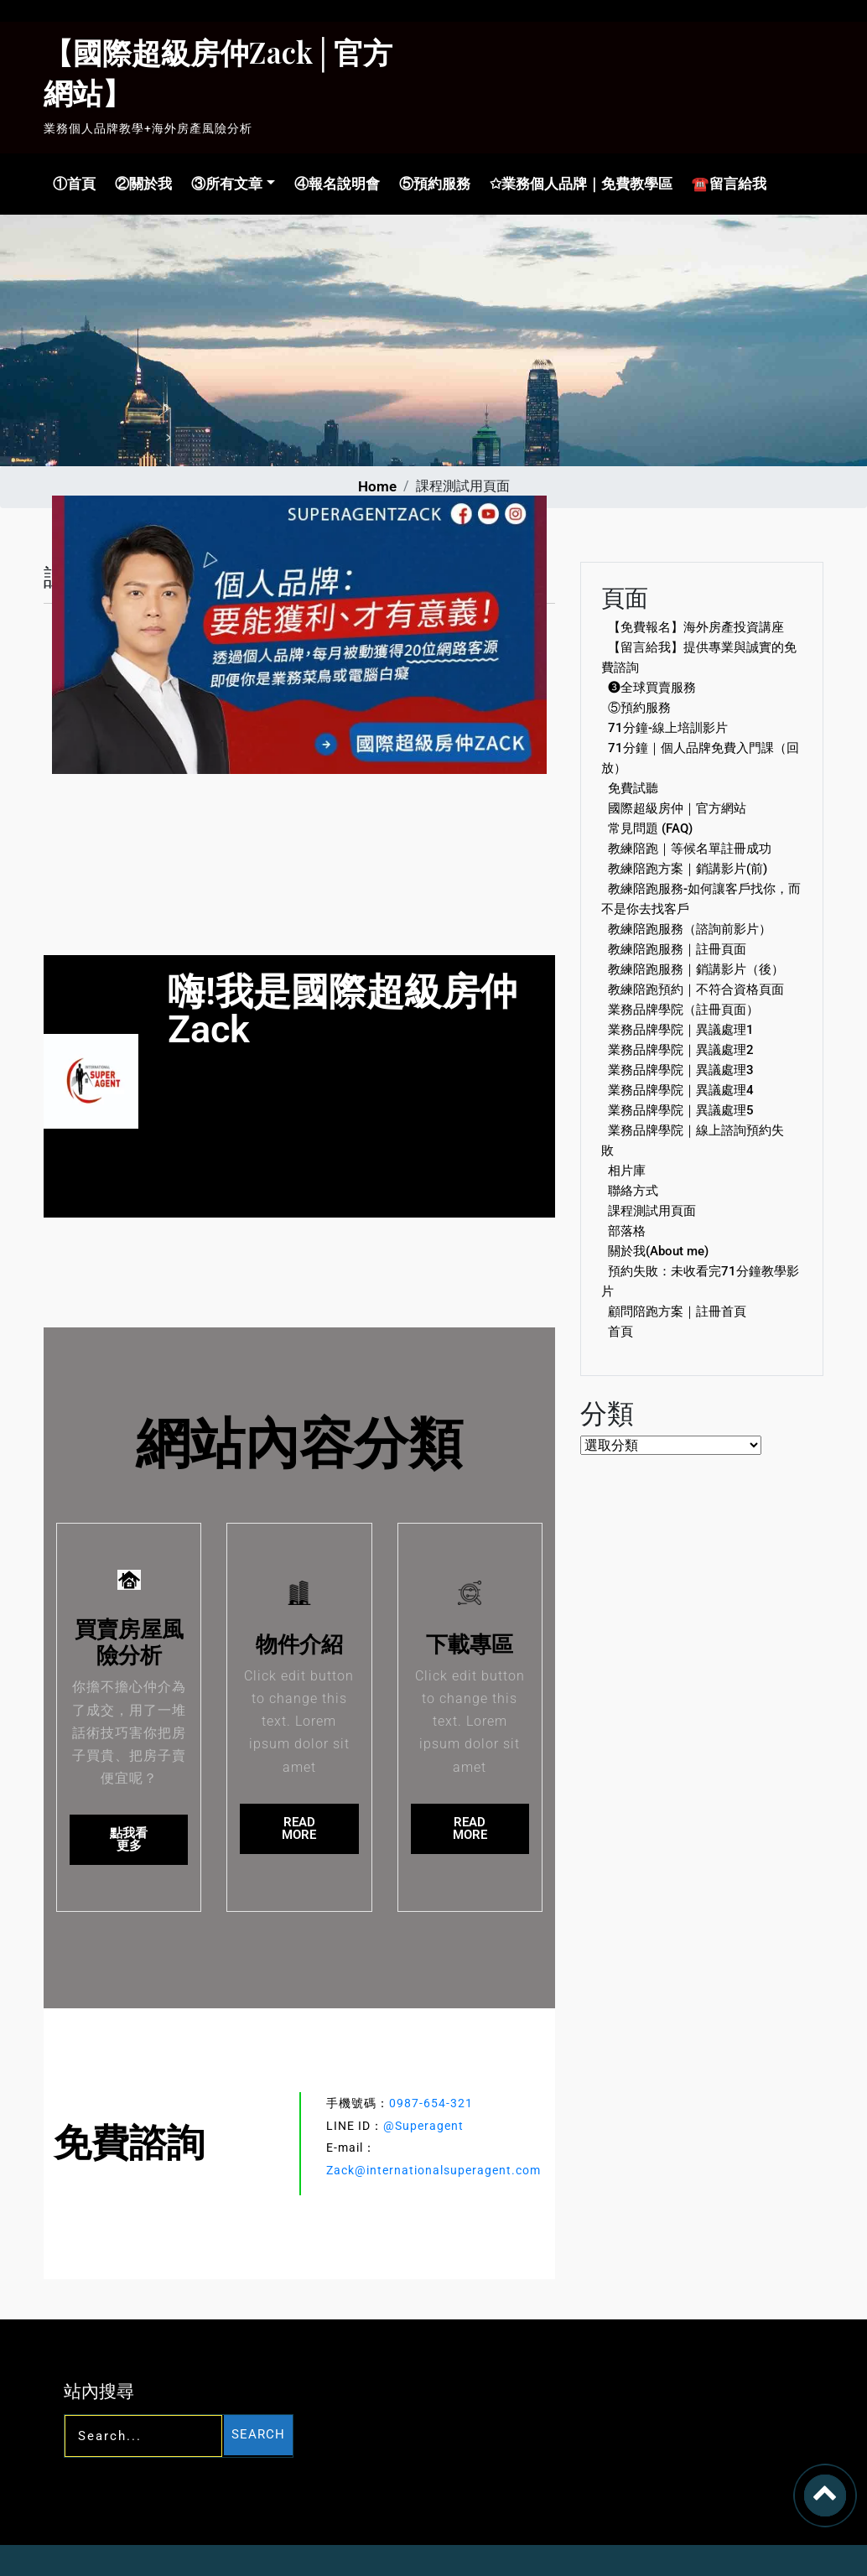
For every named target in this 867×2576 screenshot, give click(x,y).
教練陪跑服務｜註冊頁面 (677, 949)
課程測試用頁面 (652, 1210)
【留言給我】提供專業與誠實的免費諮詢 (699, 657)
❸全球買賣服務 (652, 687)
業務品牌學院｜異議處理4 (681, 1090)
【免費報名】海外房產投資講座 (696, 627)
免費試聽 (633, 788)
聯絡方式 (633, 1190)
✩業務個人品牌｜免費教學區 (577, 183)
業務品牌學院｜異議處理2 (681, 1049)
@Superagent (423, 2125)
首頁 (620, 1331)
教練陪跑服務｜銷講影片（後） (696, 969)
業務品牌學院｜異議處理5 (681, 1110)
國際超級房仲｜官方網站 (677, 808)
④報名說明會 (333, 183)
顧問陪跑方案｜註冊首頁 (677, 1311)
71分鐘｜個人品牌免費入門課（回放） (700, 758)
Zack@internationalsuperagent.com (433, 2170)
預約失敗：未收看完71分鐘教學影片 (700, 1281)
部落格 (627, 1231)
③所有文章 (224, 183)
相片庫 (627, 1170)
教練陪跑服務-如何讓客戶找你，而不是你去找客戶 (701, 899)
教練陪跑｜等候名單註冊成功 (689, 848)
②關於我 (140, 183)
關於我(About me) (658, 1251)
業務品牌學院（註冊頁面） (683, 1009)
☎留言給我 (725, 183)
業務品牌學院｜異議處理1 (681, 1029)
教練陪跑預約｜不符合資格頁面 (696, 989)
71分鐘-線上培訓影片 (668, 727)
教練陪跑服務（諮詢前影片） (689, 929)
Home (377, 486)
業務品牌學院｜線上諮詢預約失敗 (692, 1140)
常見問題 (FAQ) (650, 828)
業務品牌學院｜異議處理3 (681, 1070)
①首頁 (71, 183)
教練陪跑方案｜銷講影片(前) (687, 868)
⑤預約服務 (431, 183)
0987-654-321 (431, 2103)
